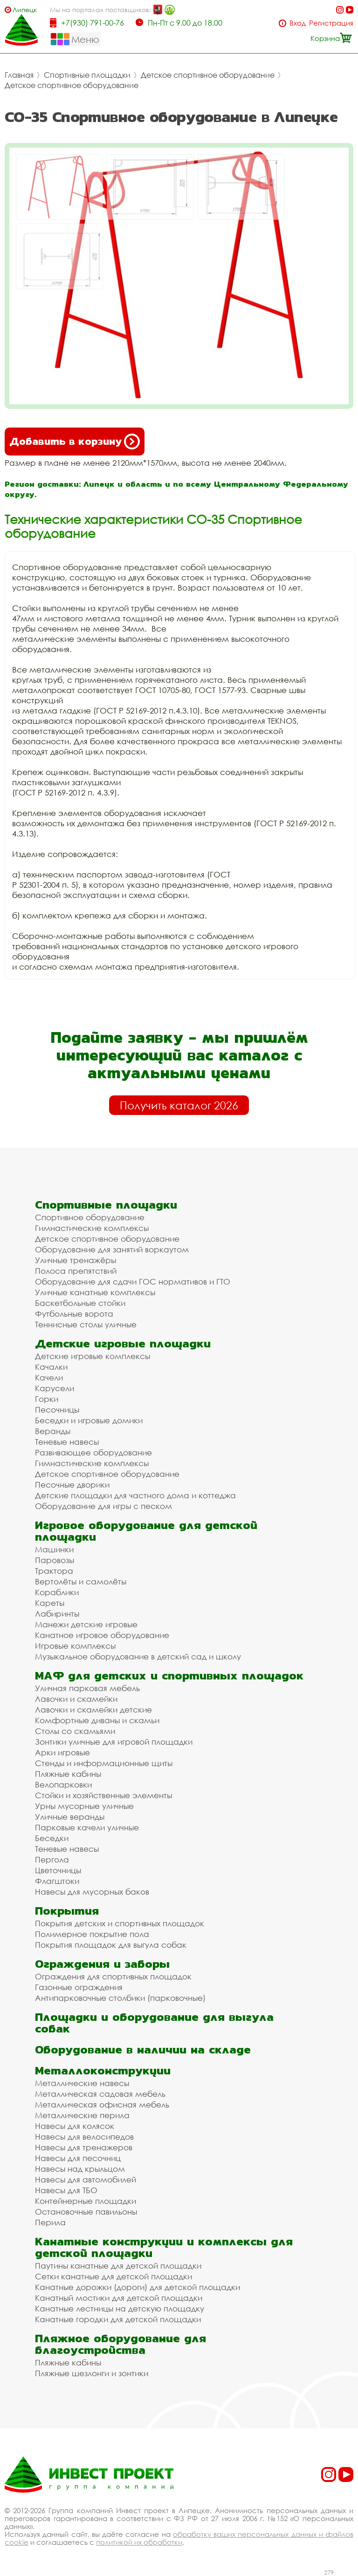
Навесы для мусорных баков (92, 1892)
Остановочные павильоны (86, 2212)
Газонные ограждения (79, 1987)
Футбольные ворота (74, 1314)
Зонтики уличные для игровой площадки (114, 1742)
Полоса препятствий (76, 1271)
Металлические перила (82, 2115)
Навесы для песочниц (78, 2158)
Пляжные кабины (68, 1774)
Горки (46, 1399)
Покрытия (67, 1911)
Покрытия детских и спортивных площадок (119, 1923)
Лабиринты (57, 1614)
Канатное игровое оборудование (102, 1635)
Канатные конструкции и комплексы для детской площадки (164, 2247)
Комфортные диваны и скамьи (97, 1720)
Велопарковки (63, 1784)
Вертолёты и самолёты (80, 1581)
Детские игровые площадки (123, 1343)
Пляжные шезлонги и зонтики (91, 2373)
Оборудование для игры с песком (103, 1506)
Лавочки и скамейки (76, 1699)
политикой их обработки (139, 2542)
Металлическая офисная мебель (102, 2104)
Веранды (52, 1431)
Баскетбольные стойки (80, 1303)
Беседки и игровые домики (89, 1420)
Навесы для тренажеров (83, 2147)
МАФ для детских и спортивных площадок (169, 1675)
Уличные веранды (69, 1817)
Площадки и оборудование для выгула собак (154, 2022)
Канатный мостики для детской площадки (118, 2298)
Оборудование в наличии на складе (143, 2049)
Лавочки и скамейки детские (93, 1709)
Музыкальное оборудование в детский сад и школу (138, 1656)
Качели (49, 1377)
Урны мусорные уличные (84, 1806)
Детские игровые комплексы (92, 1356)
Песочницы (57, 1410)
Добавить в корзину (74, 441)
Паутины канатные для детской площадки (118, 2266)
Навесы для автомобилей (85, 2179)
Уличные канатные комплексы (95, 1292)
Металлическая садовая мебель (100, 2094)
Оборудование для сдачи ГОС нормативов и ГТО (132, 1281)
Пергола (52, 1859)
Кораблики (57, 1592)
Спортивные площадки (87, 75)
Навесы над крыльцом (80, 2169)
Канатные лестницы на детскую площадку (119, 2308)
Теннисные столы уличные (86, 1324)
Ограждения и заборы (102, 1964)
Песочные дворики (72, 1485)
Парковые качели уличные (87, 1827)
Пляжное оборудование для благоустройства (120, 2344)
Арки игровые (62, 1752)
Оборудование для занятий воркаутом (112, 1249)
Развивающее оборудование (93, 1452)
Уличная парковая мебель (87, 1688)
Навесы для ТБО (66, 2190)
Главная (19, 75)
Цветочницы (58, 1870)
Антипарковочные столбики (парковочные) (120, 1998)
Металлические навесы (82, 2083)
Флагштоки (57, 1881)
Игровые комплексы (75, 1646)
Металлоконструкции (103, 2070)
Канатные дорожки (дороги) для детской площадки (137, 2287)
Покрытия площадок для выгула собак (110, 1945)
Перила (50, 2222)
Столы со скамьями (75, 1731)
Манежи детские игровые (86, 1624)
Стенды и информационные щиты (103, 1763)
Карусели (54, 1388)
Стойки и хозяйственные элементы (103, 1795)
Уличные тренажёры (75, 1260)
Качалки (51, 1367)
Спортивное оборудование (90, 1217)
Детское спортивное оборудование (208, 75)
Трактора (54, 1571)
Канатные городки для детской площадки (118, 2319)
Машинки (54, 1549)
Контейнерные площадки (85, 2201)
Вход (297, 23)
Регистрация (331, 23)
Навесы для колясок (74, 2126)
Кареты (49, 1603)
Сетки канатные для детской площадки (113, 2276)
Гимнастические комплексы (92, 1228)
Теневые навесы (67, 1442)
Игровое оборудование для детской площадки (146, 1531)
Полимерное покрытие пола (92, 1934)
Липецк (25, 10)
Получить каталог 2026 (179, 1105)
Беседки (52, 1838)
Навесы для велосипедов (84, 2137)
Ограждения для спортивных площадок (113, 1976)
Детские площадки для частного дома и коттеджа (135, 1495)
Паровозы (54, 1560)
